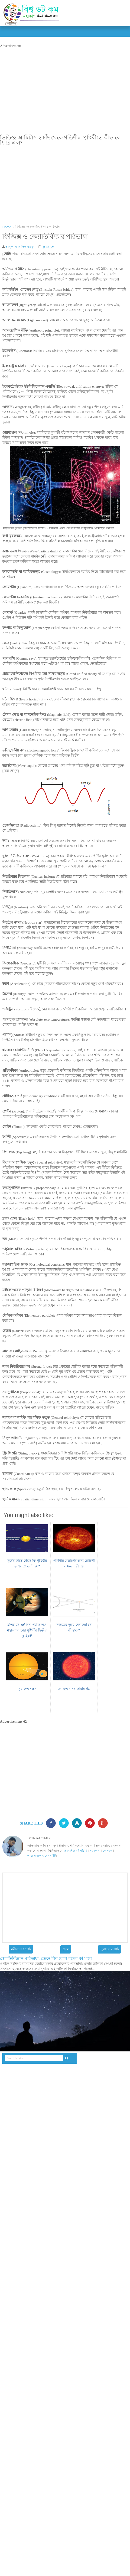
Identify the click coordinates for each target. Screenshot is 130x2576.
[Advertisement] (43, 91)
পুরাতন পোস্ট (110, 1949)
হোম (65, 1949)
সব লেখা (95, 1850)
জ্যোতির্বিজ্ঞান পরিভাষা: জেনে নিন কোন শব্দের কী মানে (46, 1958)
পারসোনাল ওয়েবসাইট (41, 1855)
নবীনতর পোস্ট (21, 1949)
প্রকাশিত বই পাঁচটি (75, 1850)
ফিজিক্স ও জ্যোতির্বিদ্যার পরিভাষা (38, 227)
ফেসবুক (107, 1850)
